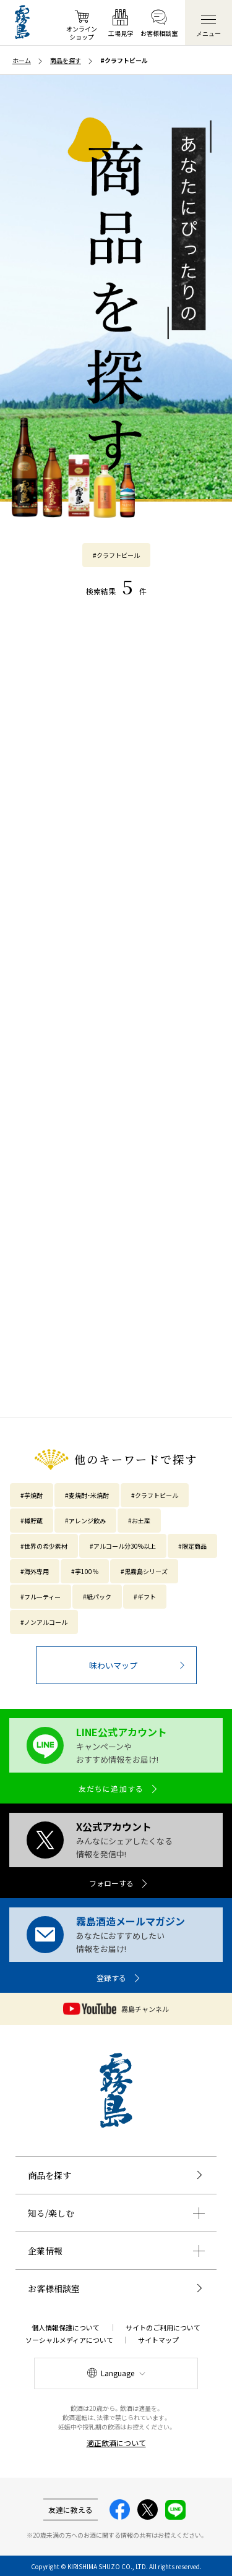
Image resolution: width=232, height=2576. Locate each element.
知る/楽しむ (51, 2213)
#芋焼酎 (31, 1495)
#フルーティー (40, 1596)
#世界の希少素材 (43, 1546)
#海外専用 (34, 1571)
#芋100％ (84, 1571)
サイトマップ (158, 2340)
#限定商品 (192, 1546)
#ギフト (145, 1596)
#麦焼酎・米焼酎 (87, 1495)
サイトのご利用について (163, 2327)
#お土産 (139, 1520)
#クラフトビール (116, 555)
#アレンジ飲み (85, 1520)
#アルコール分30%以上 (123, 1546)
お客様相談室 (54, 2288)
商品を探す (49, 2175)
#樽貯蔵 (31, 1520)
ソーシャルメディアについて (69, 2340)
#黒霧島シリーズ (144, 1571)
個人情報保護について (66, 2327)
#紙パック (97, 1596)
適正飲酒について (116, 2442)
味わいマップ (113, 1665)
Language (117, 2373)
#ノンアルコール (43, 1622)
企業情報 (45, 2250)
